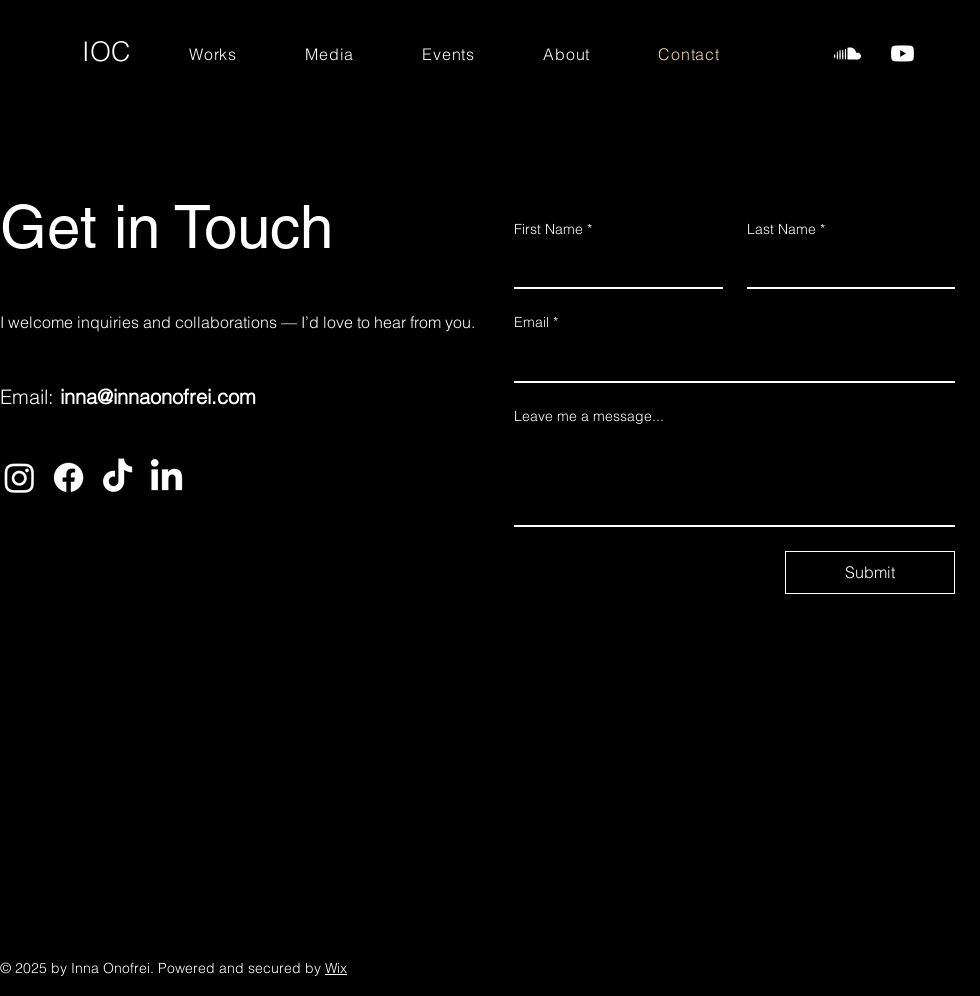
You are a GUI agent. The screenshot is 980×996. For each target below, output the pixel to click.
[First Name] (612, 267)
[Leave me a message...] (734, 480)
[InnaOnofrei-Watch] (902, 53)
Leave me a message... (589, 416)
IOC (106, 51)
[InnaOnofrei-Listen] (847, 53)
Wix (336, 968)
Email (536, 323)
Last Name (786, 230)
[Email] (728, 361)
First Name (553, 230)
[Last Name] (845, 267)
